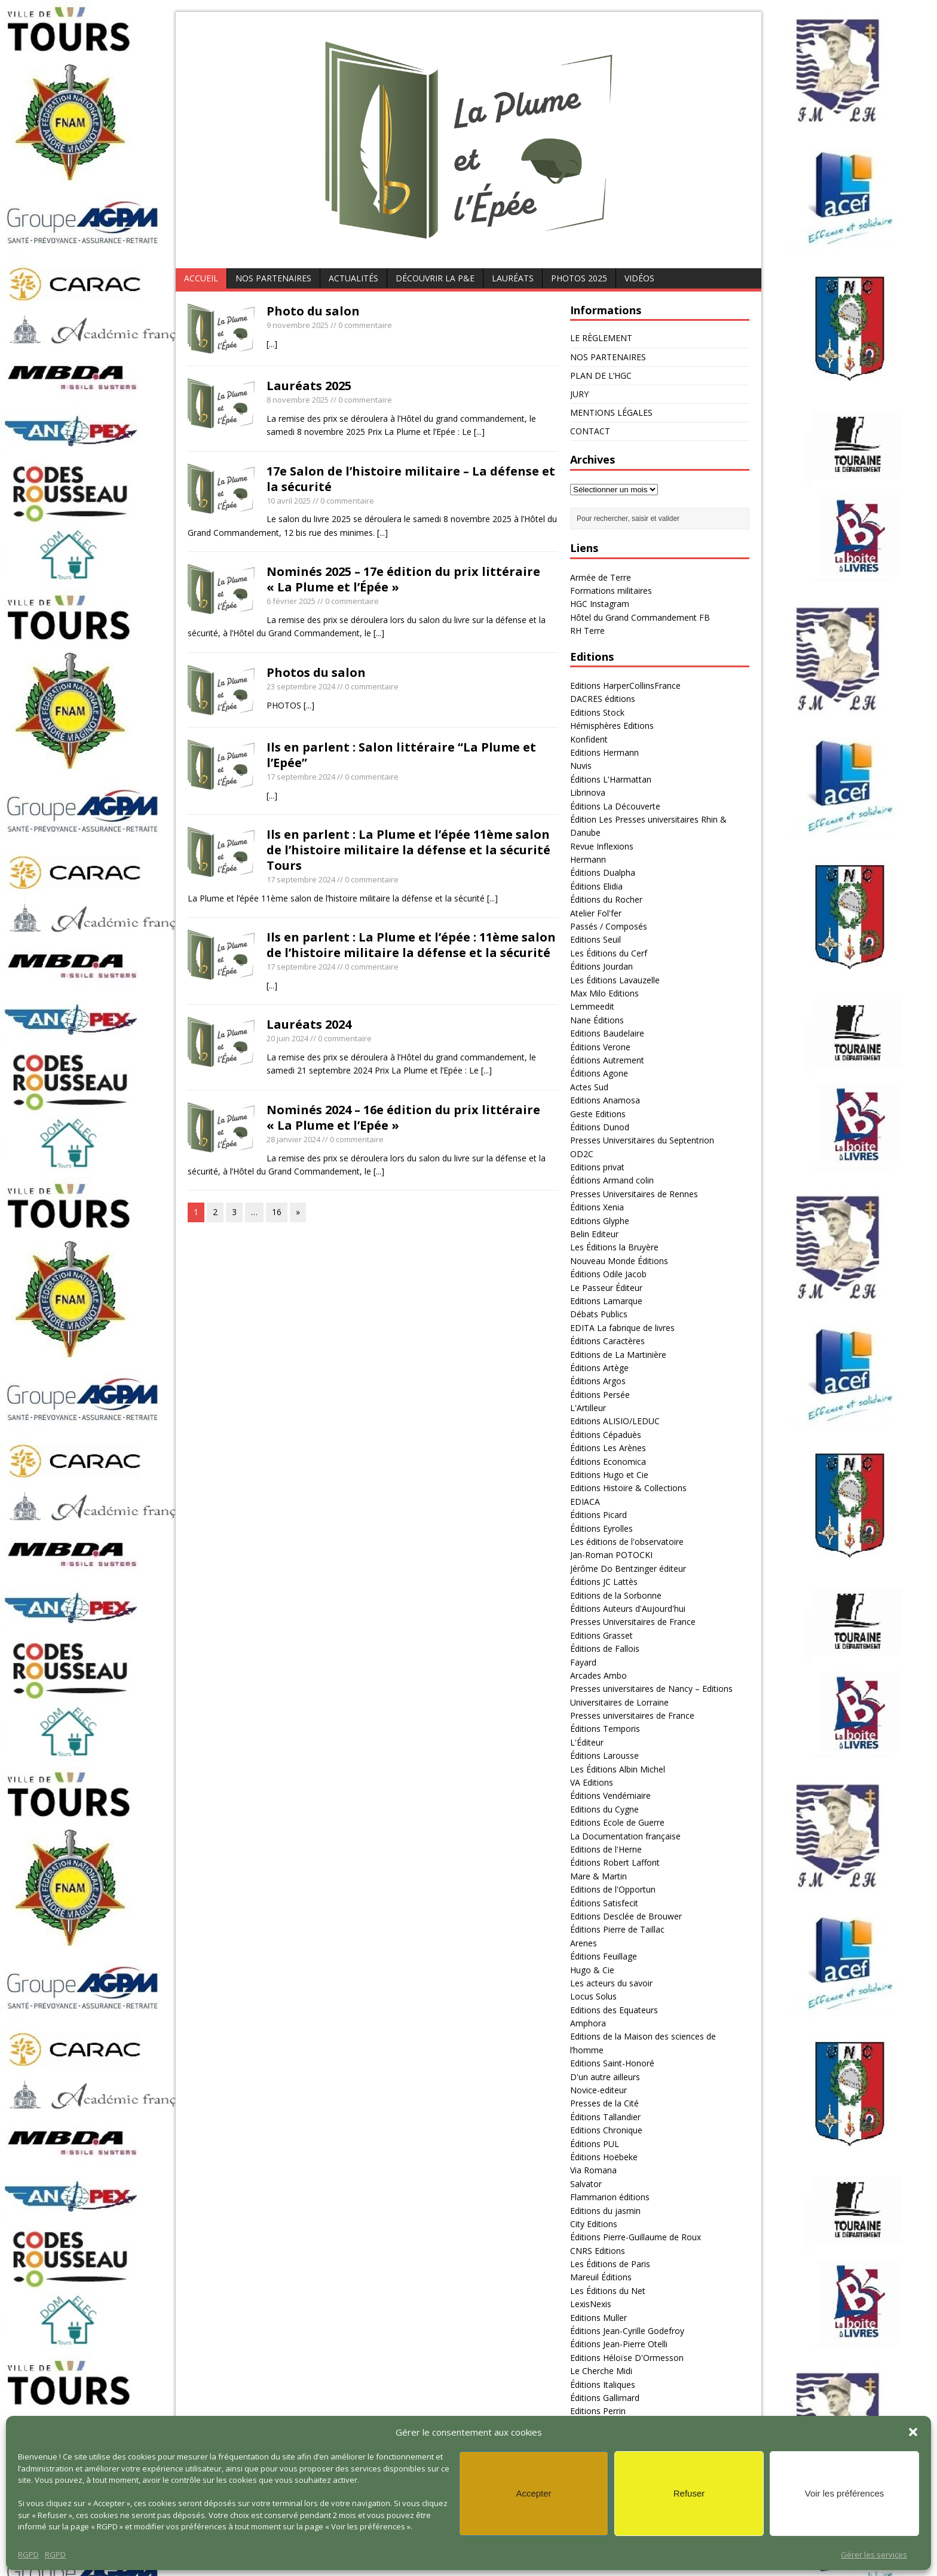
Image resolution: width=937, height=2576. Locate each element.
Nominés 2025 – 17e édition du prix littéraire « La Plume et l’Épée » (403, 579)
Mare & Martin (598, 1876)
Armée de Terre (600, 577)
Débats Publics (598, 1314)
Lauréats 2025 (309, 386)
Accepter (533, 2493)
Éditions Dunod (599, 1127)
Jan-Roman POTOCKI (611, 1554)
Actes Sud (589, 1087)
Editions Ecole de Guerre (617, 1822)
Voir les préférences (844, 2493)
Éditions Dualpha (602, 872)
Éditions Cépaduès (605, 1434)
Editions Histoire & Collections (628, 1488)
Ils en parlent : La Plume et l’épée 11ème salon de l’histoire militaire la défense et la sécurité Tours (408, 849)
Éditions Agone (599, 1073)
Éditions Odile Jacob (608, 1274)
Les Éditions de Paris (610, 2264)
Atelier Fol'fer (595, 913)
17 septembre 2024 (301, 776)
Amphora (588, 2023)
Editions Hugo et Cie (609, 1474)
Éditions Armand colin (612, 1180)
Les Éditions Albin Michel (617, 1769)
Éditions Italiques (602, 2384)
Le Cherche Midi (601, 2370)
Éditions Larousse (604, 1755)
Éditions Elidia (596, 886)
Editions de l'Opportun (613, 1889)
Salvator (586, 2183)
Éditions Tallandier (605, 2117)
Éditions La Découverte (615, 806)
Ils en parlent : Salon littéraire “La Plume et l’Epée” (401, 755)
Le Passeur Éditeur (606, 1287)
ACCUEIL (201, 278)
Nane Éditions (597, 1020)
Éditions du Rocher (606, 899)
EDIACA (585, 1501)
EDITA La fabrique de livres (622, 1327)
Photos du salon (316, 672)
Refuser (689, 2493)
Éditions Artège (599, 1367)
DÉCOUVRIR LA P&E (435, 278)
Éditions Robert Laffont (615, 1862)
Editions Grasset (601, 1635)
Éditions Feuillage (603, 1956)
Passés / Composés (608, 926)
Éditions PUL (594, 2143)
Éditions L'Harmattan (610, 779)
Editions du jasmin (605, 2210)
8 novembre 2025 (298, 399)
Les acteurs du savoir (611, 1983)
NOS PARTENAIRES (273, 278)
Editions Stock (597, 712)
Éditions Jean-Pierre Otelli (618, 2344)
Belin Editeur (594, 1234)
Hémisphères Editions (612, 725)
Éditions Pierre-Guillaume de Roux (635, 2237)
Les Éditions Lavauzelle (615, 980)
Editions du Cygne (604, 1809)
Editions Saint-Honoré (612, 2063)
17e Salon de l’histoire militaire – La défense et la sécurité (411, 479)
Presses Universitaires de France (633, 1621)
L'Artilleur (588, 1407)
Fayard (583, 1662)
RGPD (28, 2554)
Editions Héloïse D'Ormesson (627, 2357)
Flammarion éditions (610, 2197)
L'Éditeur (587, 1742)
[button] (913, 2432)
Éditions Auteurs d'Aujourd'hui (627, 1608)
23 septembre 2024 (301, 686)
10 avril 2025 (289, 500)
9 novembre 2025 (298, 325)
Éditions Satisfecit (604, 1903)
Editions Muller (598, 2317)
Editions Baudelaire (607, 1033)
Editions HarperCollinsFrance (625, 685)
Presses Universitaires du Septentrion (642, 1140)
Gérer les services (874, 2554)
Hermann (588, 859)
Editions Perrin (598, 2410)
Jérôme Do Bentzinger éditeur (628, 1568)
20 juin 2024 (287, 1038)
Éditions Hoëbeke (604, 2157)
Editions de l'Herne (606, 1849)
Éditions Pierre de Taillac (617, 1929)
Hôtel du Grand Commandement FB (640, 617)
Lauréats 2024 (309, 1024)
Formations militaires (611, 590)
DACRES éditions (602, 698)
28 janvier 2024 (293, 1139)
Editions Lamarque (606, 1301)
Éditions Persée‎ (600, 1394)
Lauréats (513, 278)
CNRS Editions (597, 2250)
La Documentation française (625, 1836)
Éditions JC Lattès (604, 1581)
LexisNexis (590, 2304)
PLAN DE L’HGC (601, 375)
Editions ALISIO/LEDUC (615, 1421)
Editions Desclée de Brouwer (626, 1916)
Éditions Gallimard (604, 2397)
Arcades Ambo (598, 1675)
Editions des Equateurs (614, 2010)
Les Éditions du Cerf (608, 953)
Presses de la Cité (604, 2103)
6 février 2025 (291, 601)
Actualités (353, 278)
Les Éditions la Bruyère (614, 1247)
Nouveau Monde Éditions (619, 1260)
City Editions (593, 2224)
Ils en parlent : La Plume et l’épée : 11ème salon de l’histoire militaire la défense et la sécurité (411, 945)
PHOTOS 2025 (579, 278)
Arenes (583, 1943)
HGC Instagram (599, 603)
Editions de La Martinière (618, 1354)
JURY (579, 394)
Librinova (587, 792)
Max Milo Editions (604, 993)
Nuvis (581, 765)
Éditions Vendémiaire (610, 1795)
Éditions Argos (598, 1381)
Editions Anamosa (605, 1100)
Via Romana (593, 2170)
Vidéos (639, 278)
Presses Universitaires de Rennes (634, 1194)
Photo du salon (313, 311)
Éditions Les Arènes (608, 1447)
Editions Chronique (606, 2130)
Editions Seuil (595, 939)
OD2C (581, 1154)
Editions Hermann (604, 752)
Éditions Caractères (607, 1341)
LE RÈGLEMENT (601, 338)
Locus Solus (593, 1996)
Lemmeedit (592, 1006)
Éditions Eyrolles (601, 1528)
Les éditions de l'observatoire (627, 1541)
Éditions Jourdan (601, 966)
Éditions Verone (600, 1047)
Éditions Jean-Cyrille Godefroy (627, 2330)
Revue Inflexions (601, 846)
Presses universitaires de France (632, 1715)
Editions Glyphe (599, 1220)
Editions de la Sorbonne (616, 1595)
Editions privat (597, 1167)
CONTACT (590, 431)
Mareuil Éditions (601, 2277)
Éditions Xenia (597, 1207)
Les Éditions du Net (607, 2290)
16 (276, 1212)
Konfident (589, 739)
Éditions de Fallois (604, 1648)
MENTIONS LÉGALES (611, 412)
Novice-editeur (598, 2090)
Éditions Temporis (605, 1728)
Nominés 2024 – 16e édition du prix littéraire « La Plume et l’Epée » (403, 1117)
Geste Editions (598, 1114)
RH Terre (587, 630)
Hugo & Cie (592, 1970)
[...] (272, 343)
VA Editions (591, 1782)
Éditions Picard (598, 1514)
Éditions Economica (608, 1461)
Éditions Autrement (607, 1060)
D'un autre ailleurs (605, 2077)
